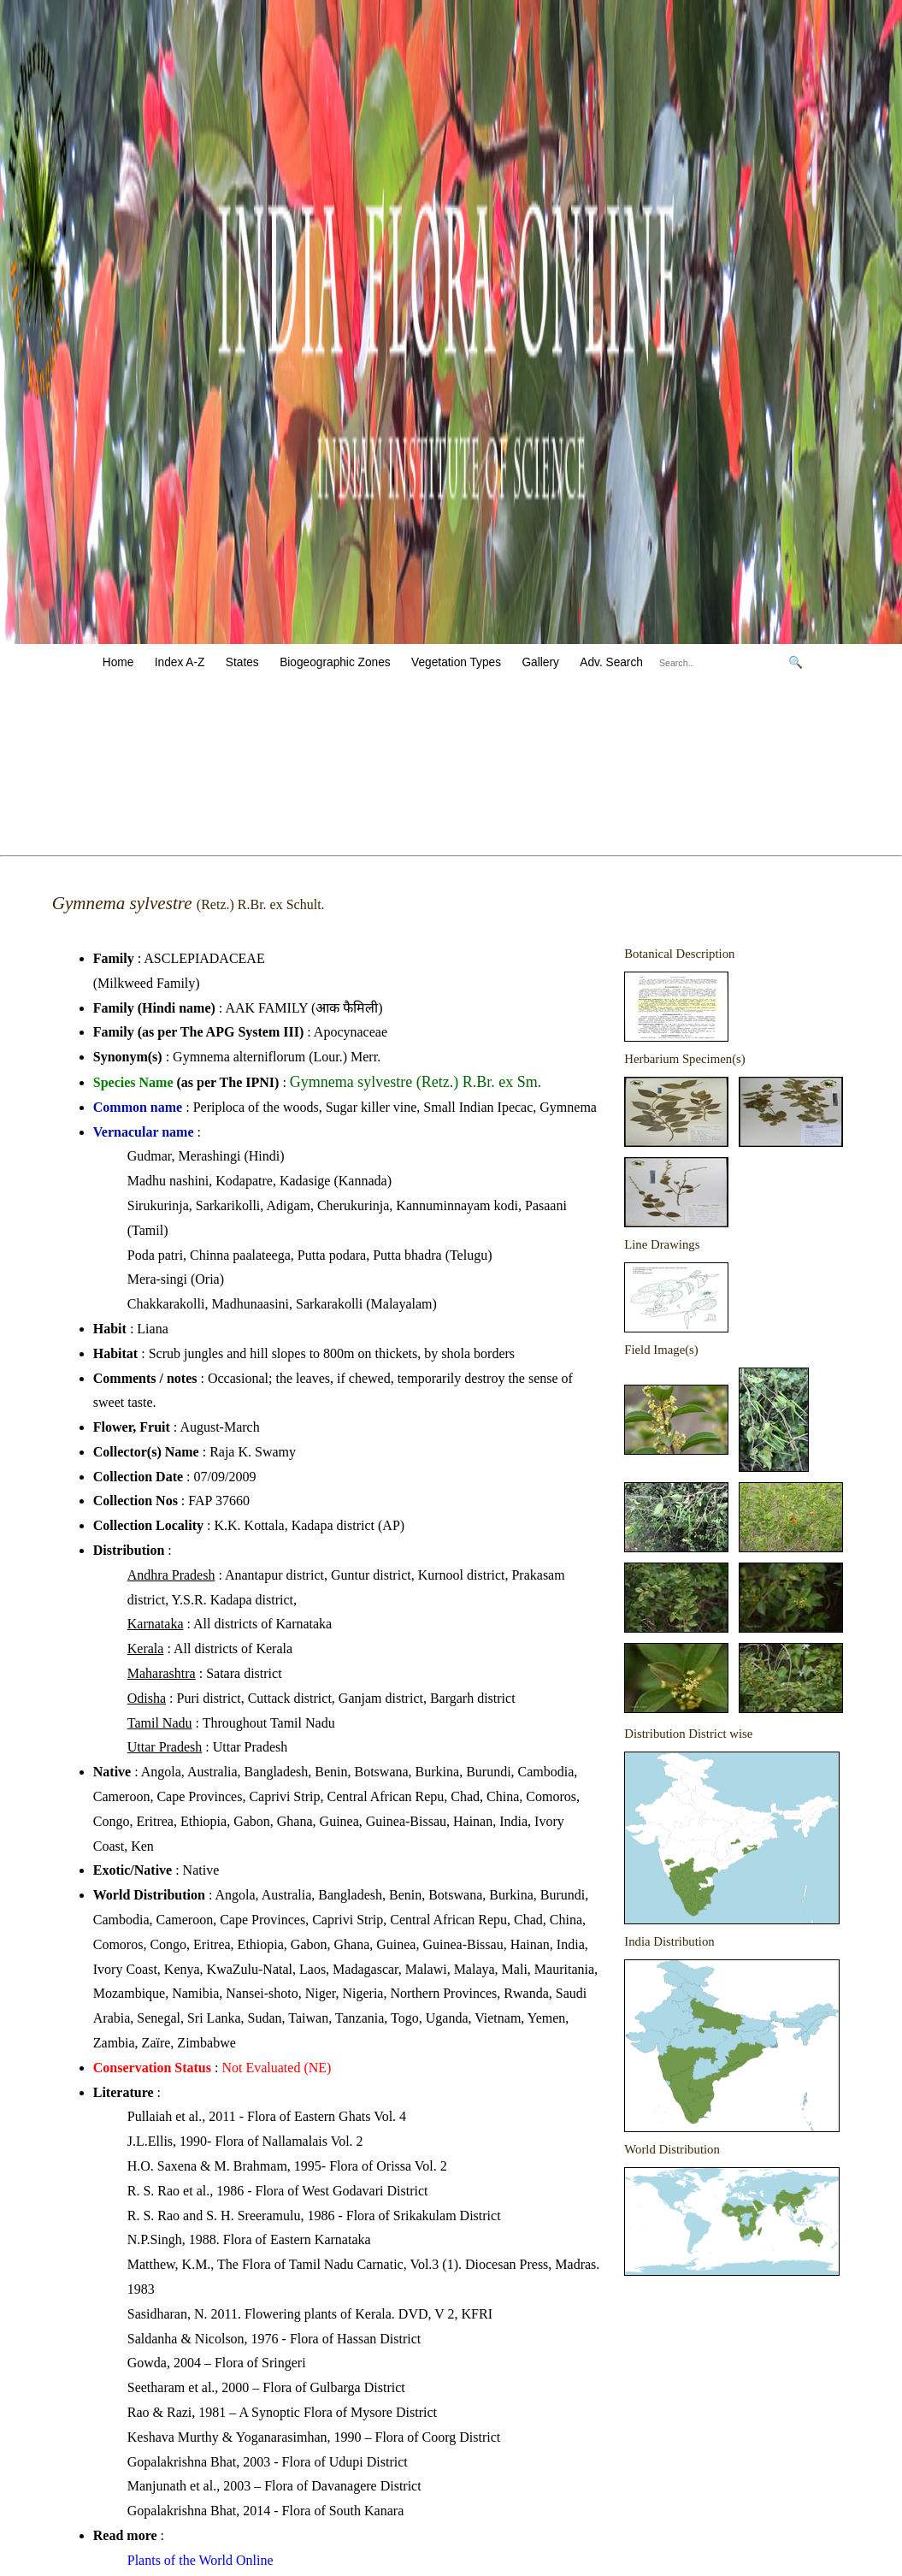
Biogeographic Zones (335, 662)
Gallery (540, 662)
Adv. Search (611, 662)
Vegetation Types (456, 662)
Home (118, 662)
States (242, 662)
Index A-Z (180, 662)
